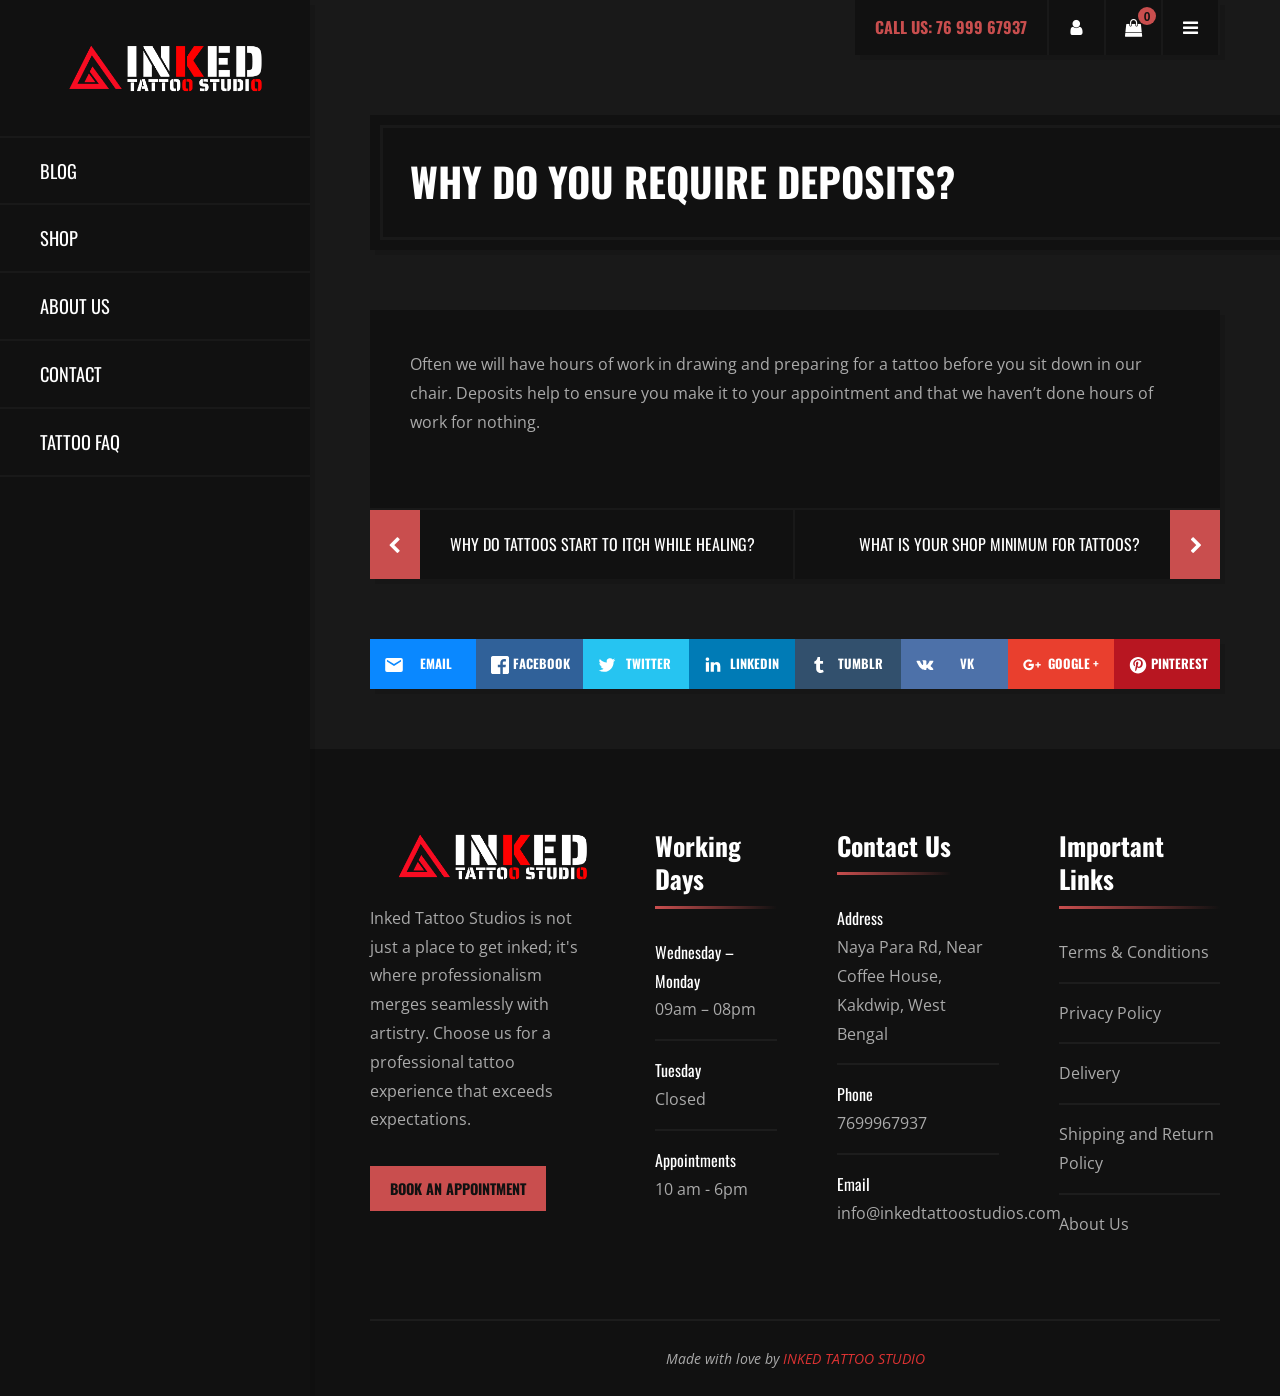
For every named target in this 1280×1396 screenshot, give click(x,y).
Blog (58, 170)
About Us (75, 305)
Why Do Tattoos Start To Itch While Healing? (602, 544)
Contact (71, 373)
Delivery (1089, 1073)
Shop (59, 237)
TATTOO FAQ (80, 441)
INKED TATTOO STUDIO (854, 1358)
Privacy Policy (1110, 1013)
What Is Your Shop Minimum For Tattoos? (999, 544)
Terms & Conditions (1134, 952)
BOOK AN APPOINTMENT (458, 1188)
